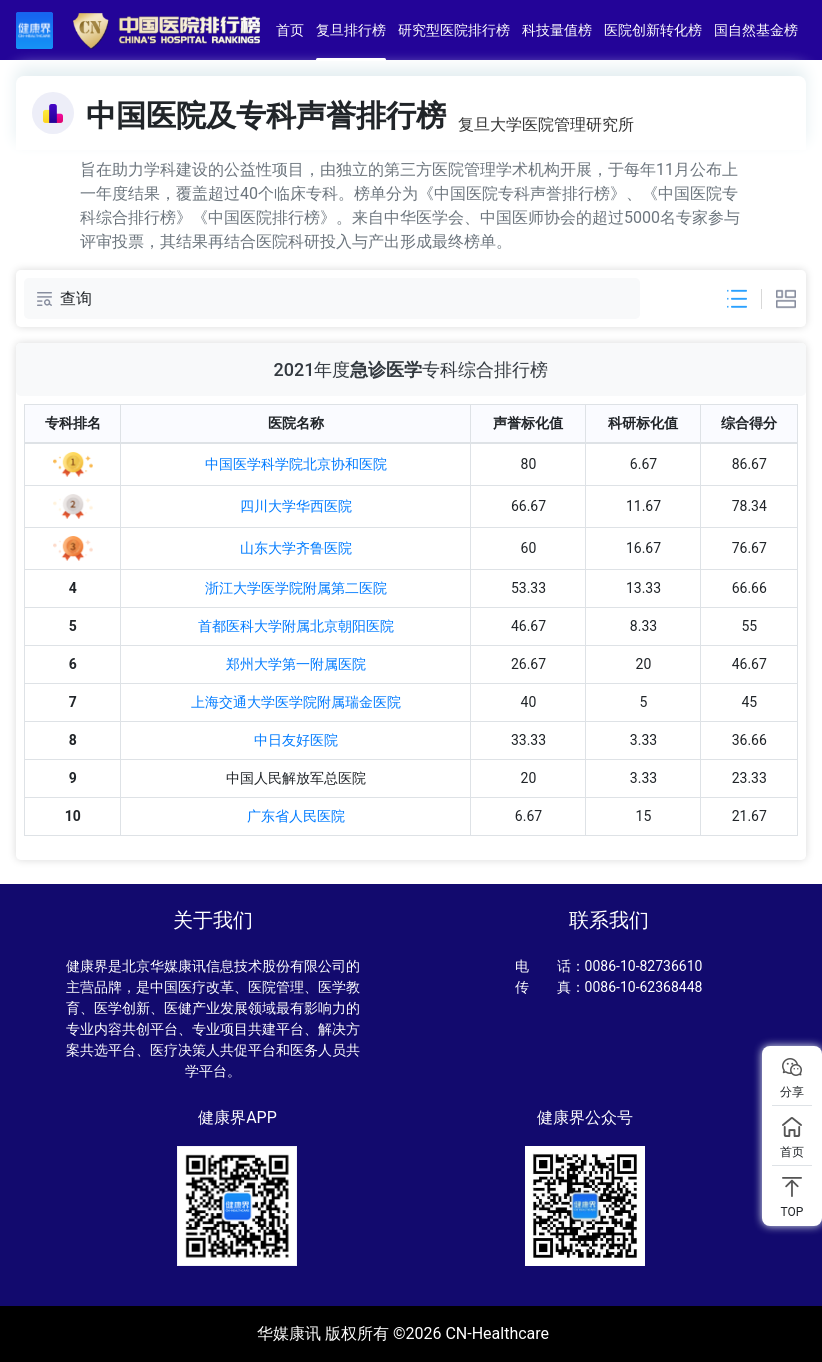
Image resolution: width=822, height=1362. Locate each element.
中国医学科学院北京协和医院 (296, 464)
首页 (291, 30)
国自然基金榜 (757, 30)
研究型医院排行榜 (455, 30)
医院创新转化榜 (654, 30)
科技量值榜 (558, 30)
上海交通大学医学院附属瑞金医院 (296, 702)
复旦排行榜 (352, 30)
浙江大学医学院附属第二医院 (296, 588)
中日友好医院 (296, 740)
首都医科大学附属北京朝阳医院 (296, 626)
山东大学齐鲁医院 (296, 548)
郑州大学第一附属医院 (296, 664)
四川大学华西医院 (296, 506)
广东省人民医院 (296, 816)
